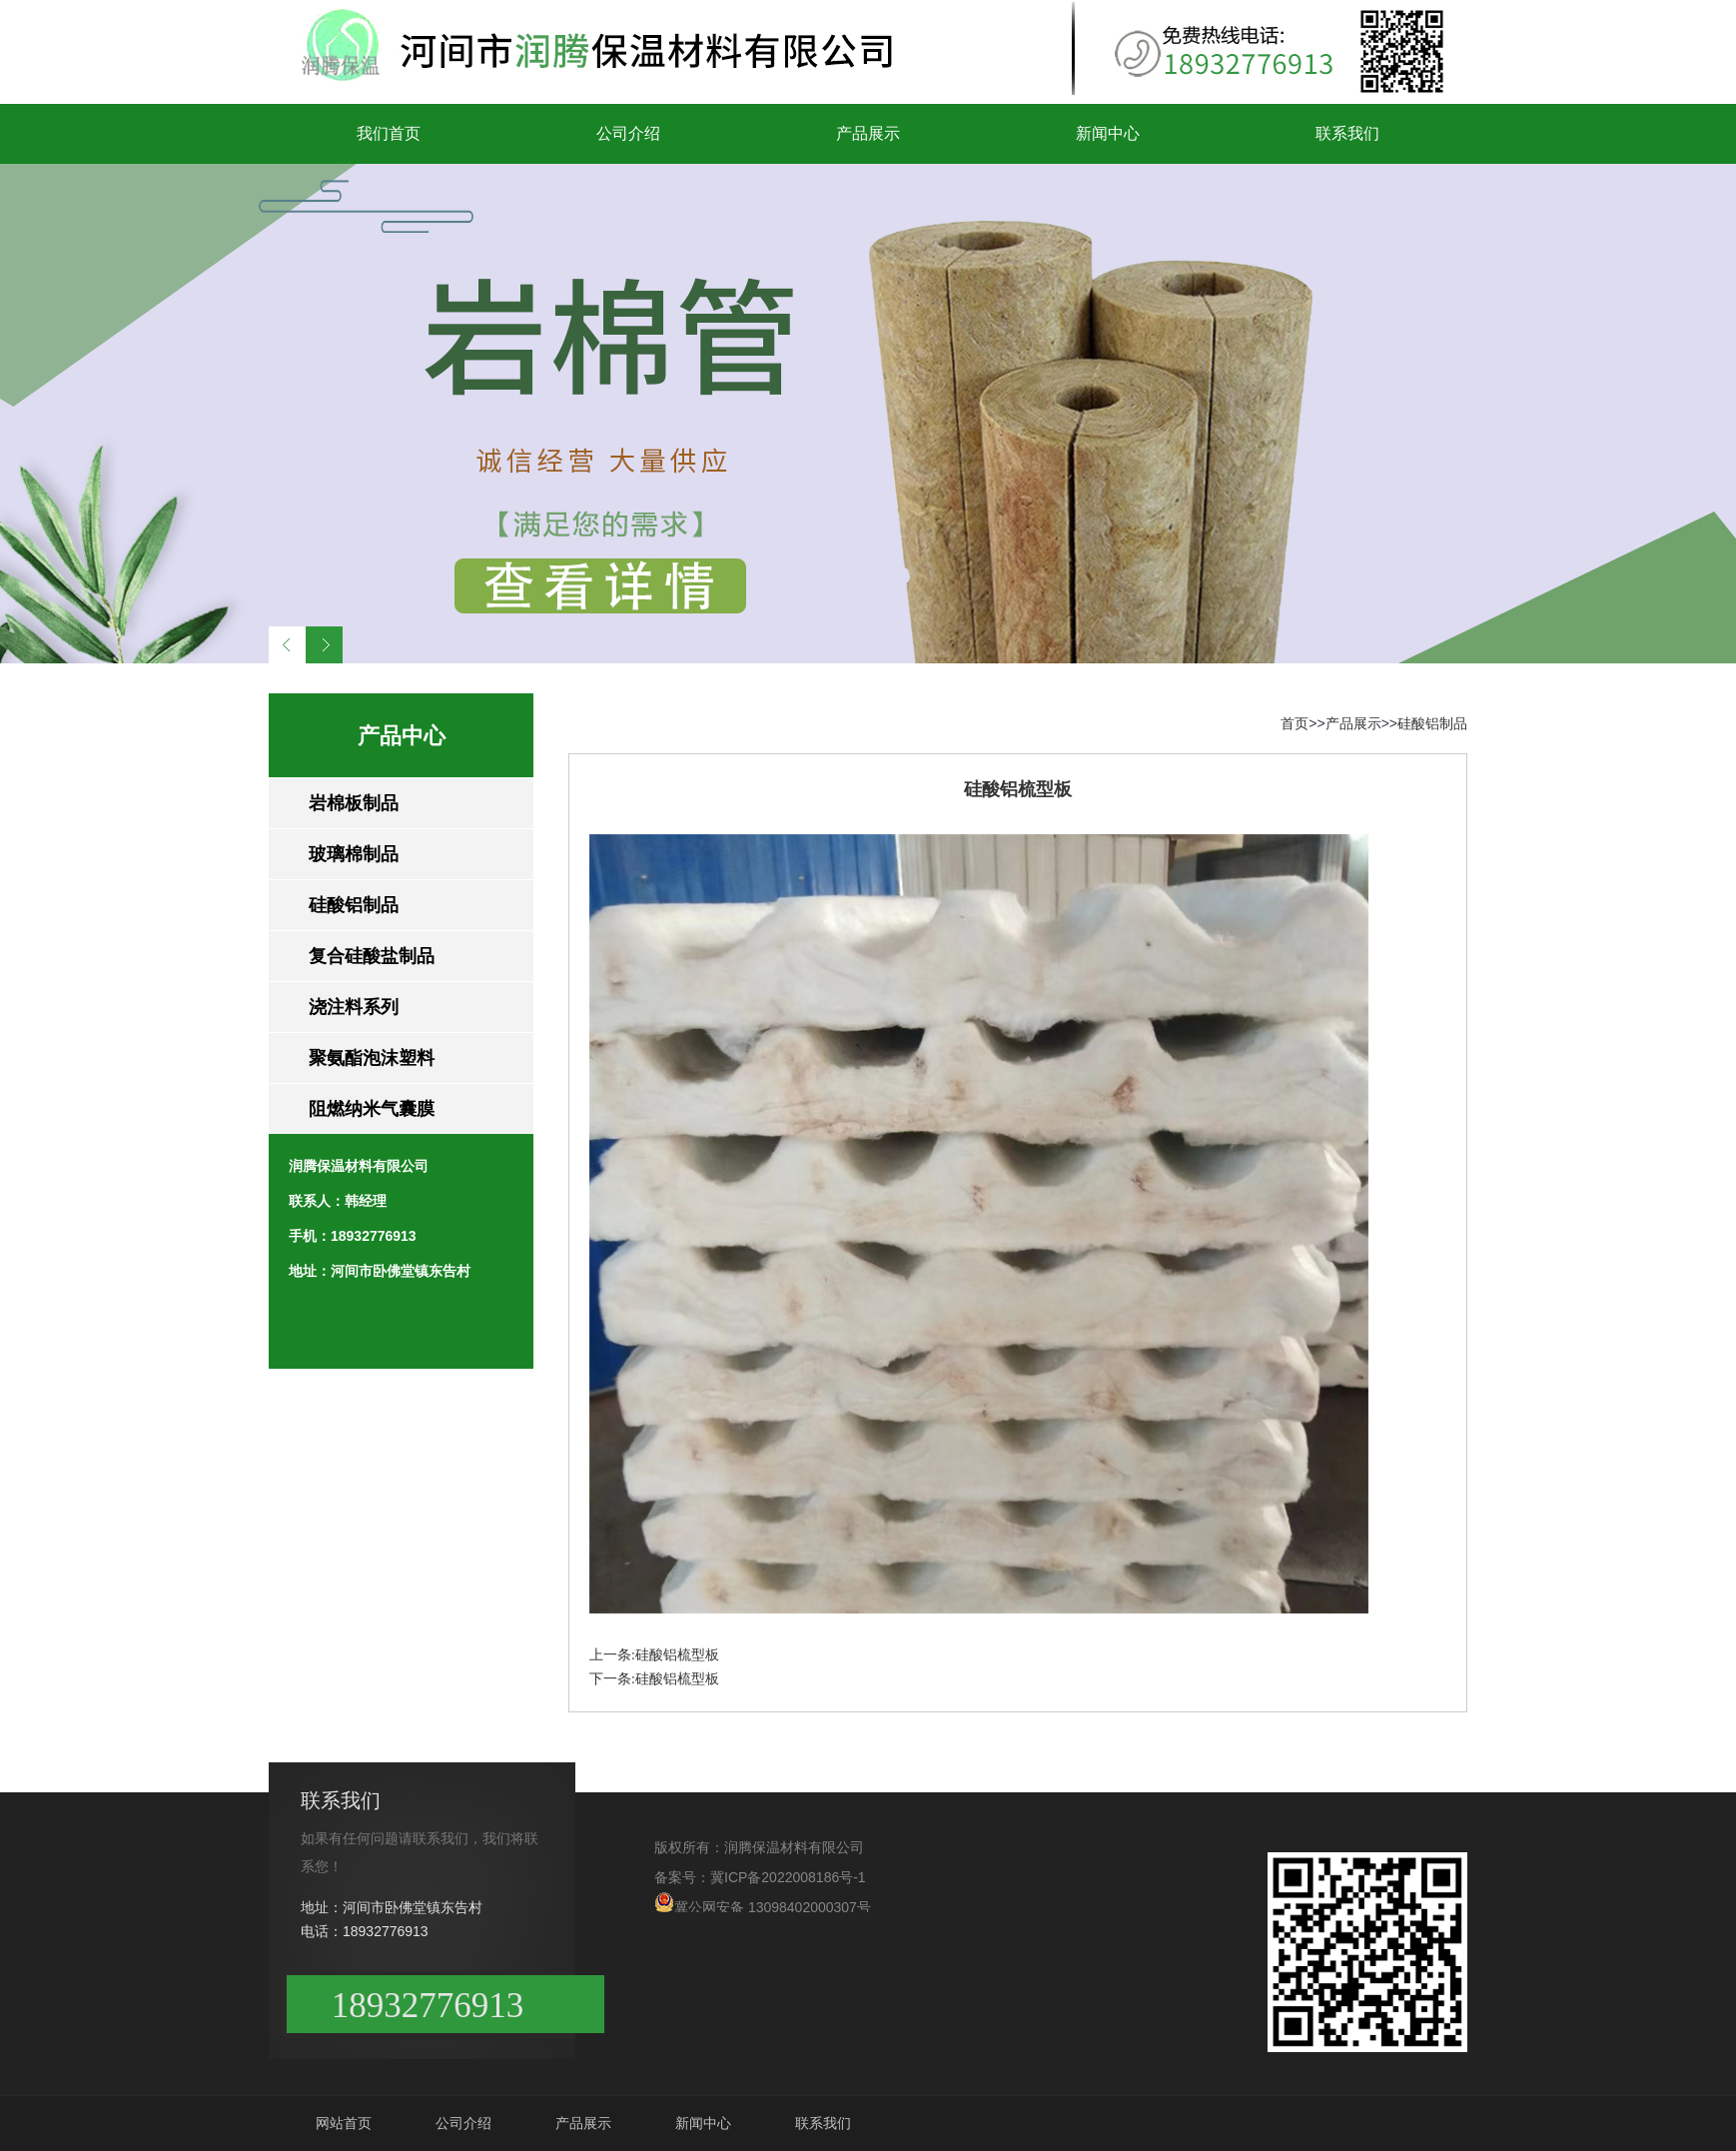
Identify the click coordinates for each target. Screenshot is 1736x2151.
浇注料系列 (354, 1007)
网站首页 (344, 2123)
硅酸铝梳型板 (677, 1654)
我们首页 (389, 133)
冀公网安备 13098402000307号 (762, 1902)
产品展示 (868, 133)
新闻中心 (1108, 133)
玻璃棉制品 (354, 854)
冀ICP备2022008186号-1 (788, 1877)
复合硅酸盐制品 (371, 956)
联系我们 (1347, 133)
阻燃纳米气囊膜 (371, 1109)
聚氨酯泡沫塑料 (371, 1058)
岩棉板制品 (354, 803)
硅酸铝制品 (354, 905)
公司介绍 (628, 133)
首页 (1294, 723)
